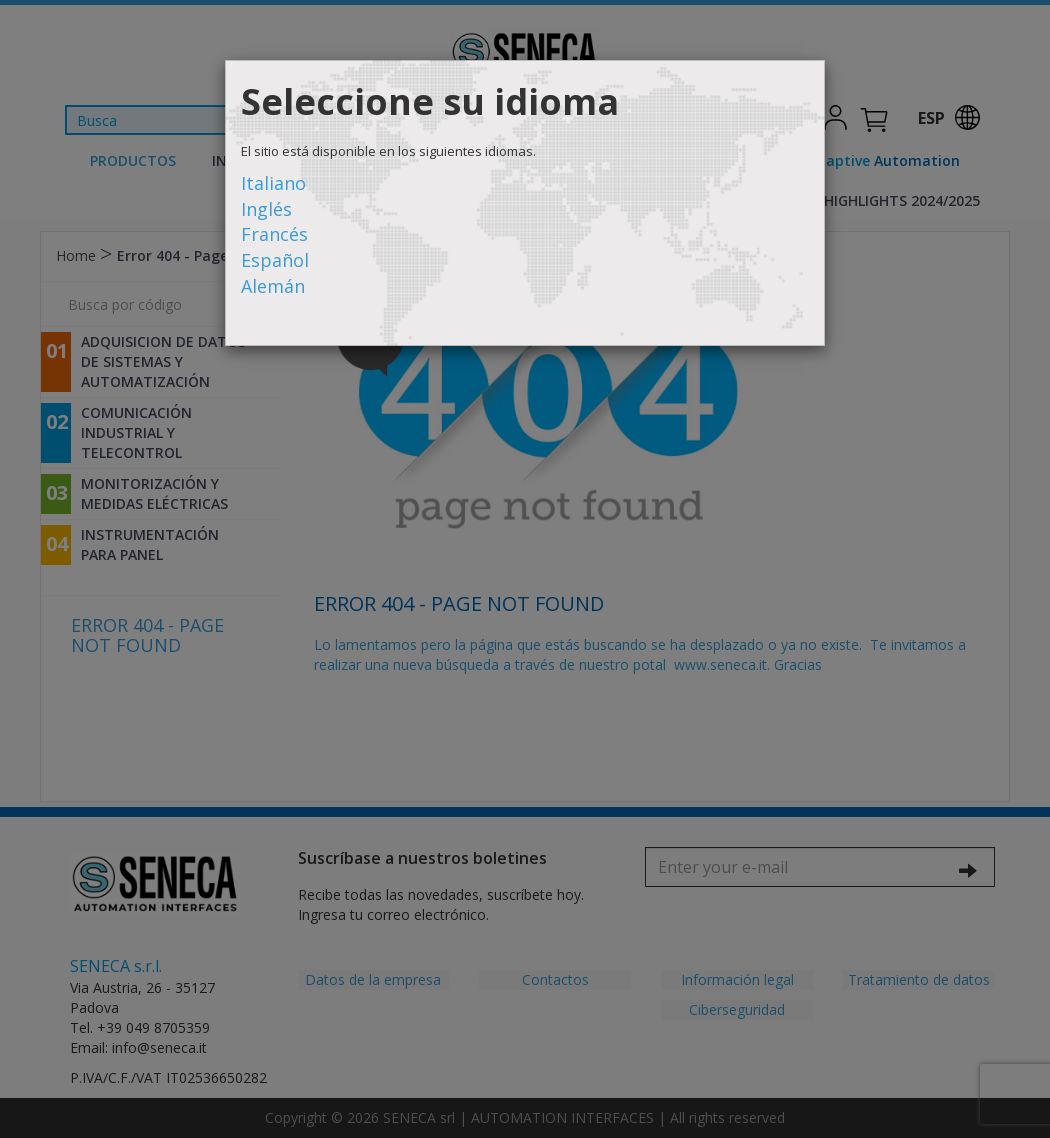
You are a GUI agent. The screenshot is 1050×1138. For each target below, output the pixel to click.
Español (275, 260)
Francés (274, 234)
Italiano (273, 183)
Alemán (273, 286)
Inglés (266, 209)
